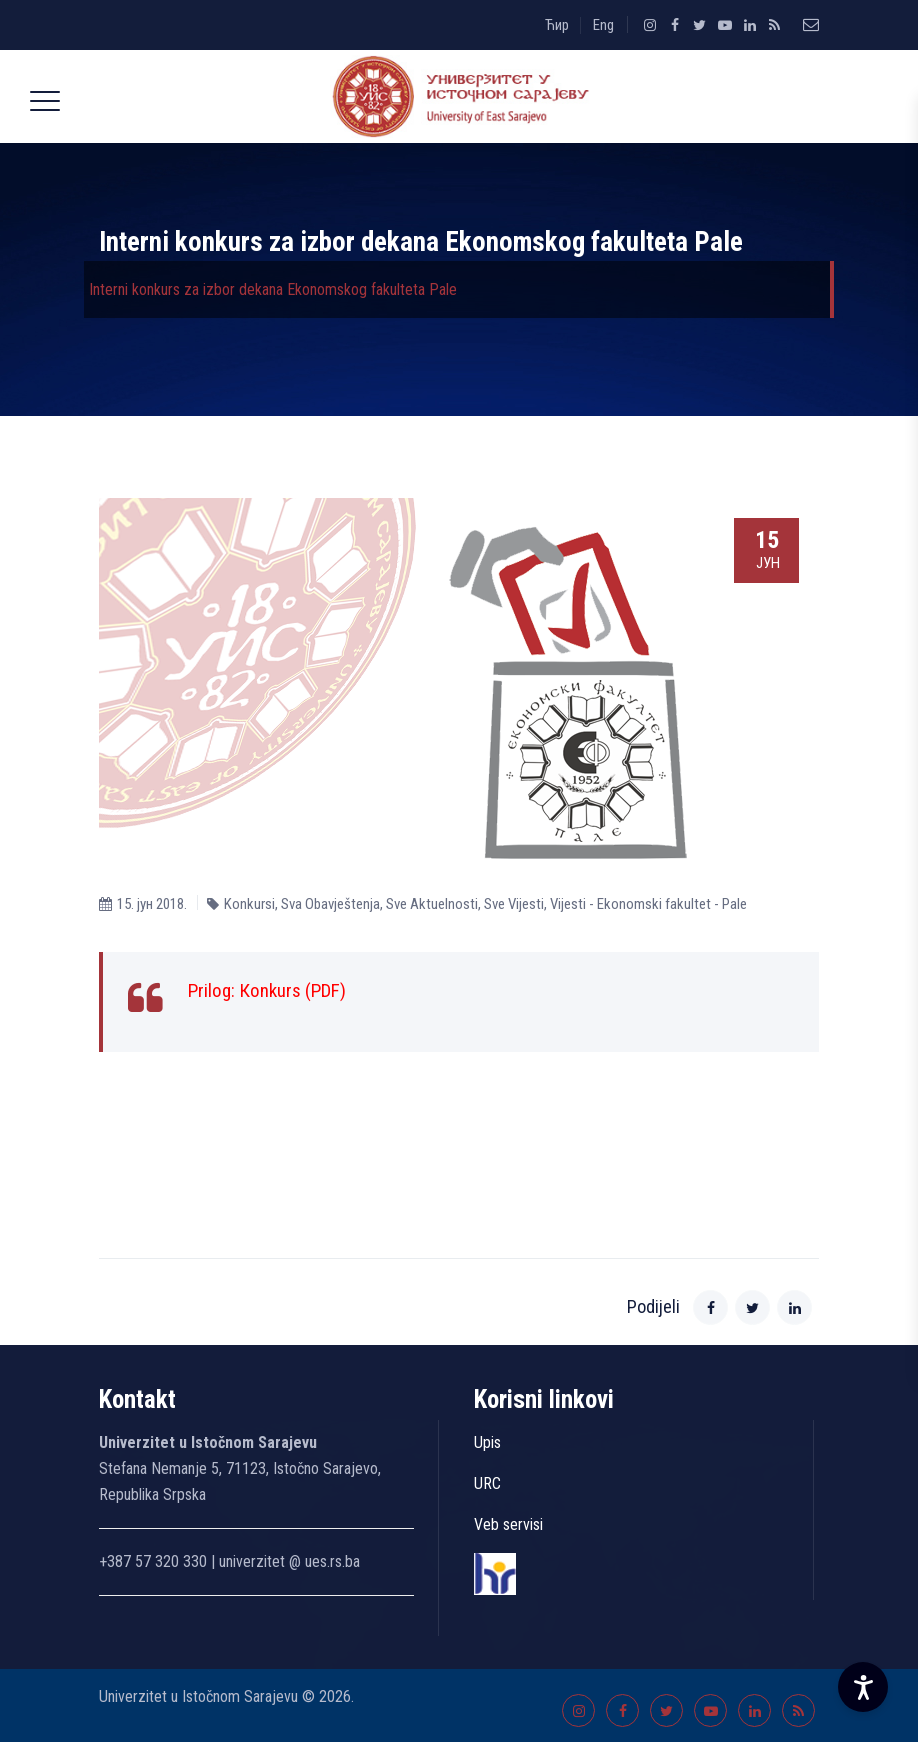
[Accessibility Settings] (863, 1687)
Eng (603, 25)
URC (487, 1483)
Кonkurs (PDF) (292, 990)
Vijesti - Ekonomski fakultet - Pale (648, 904)
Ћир (557, 25)
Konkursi (249, 904)
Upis (487, 1442)
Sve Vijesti (514, 904)
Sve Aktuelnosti (432, 904)
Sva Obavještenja (330, 904)
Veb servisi (508, 1524)
